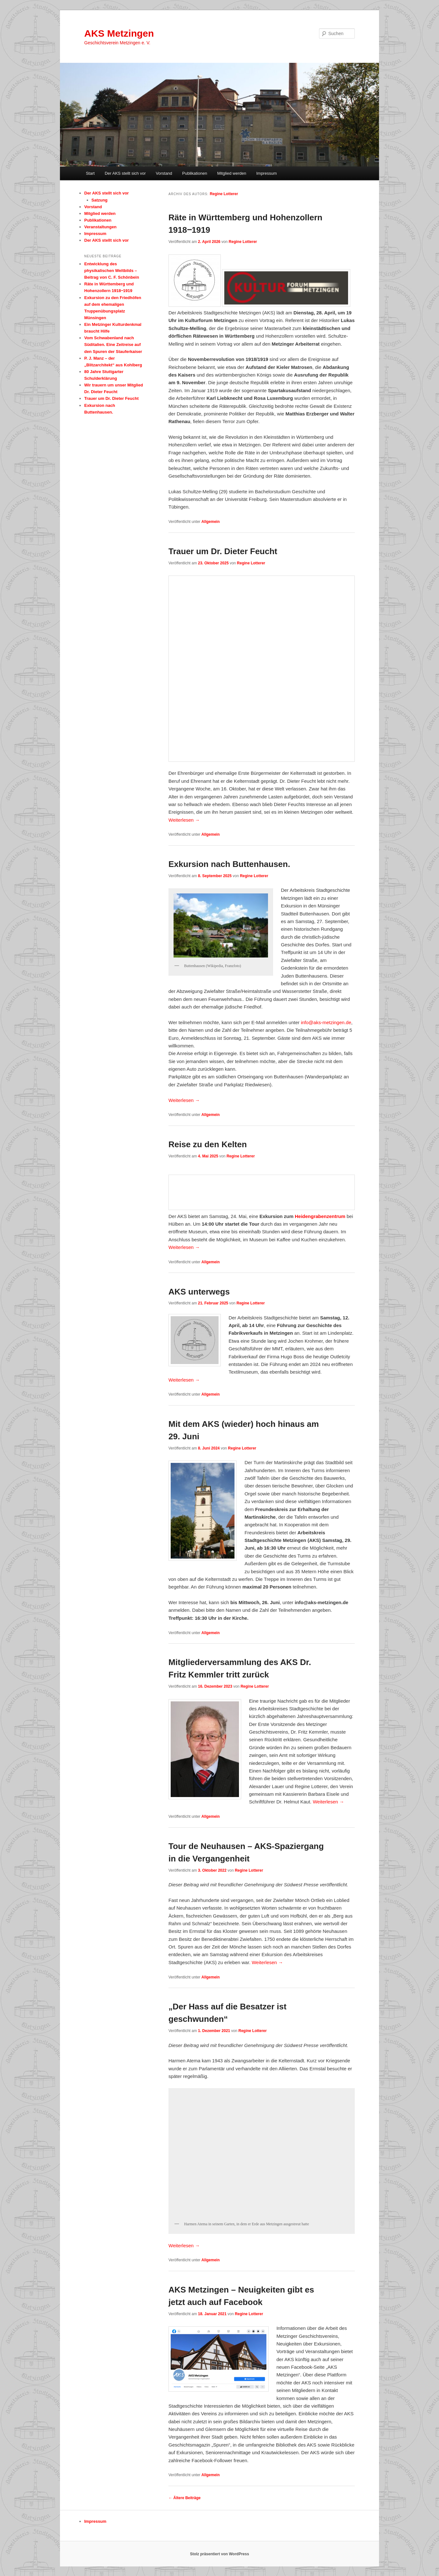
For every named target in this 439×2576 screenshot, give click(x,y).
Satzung (100, 200)
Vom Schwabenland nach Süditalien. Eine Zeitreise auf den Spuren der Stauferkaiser (113, 344)
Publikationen (194, 173)
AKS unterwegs (199, 1291)
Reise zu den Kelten (207, 1144)
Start (90, 173)
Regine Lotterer (224, 194)
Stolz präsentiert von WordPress (219, 2554)
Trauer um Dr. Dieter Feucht (222, 551)
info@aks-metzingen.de (326, 1022)
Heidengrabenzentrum (320, 1216)
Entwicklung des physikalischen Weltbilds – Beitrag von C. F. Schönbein (111, 270)
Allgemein (210, 521)
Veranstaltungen (100, 226)
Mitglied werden (231, 173)
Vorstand (164, 173)
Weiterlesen (184, 820)
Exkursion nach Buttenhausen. (229, 864)
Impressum (266, 173)
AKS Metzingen (119, 33)
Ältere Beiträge (184, 2498)
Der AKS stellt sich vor (125, 173)
